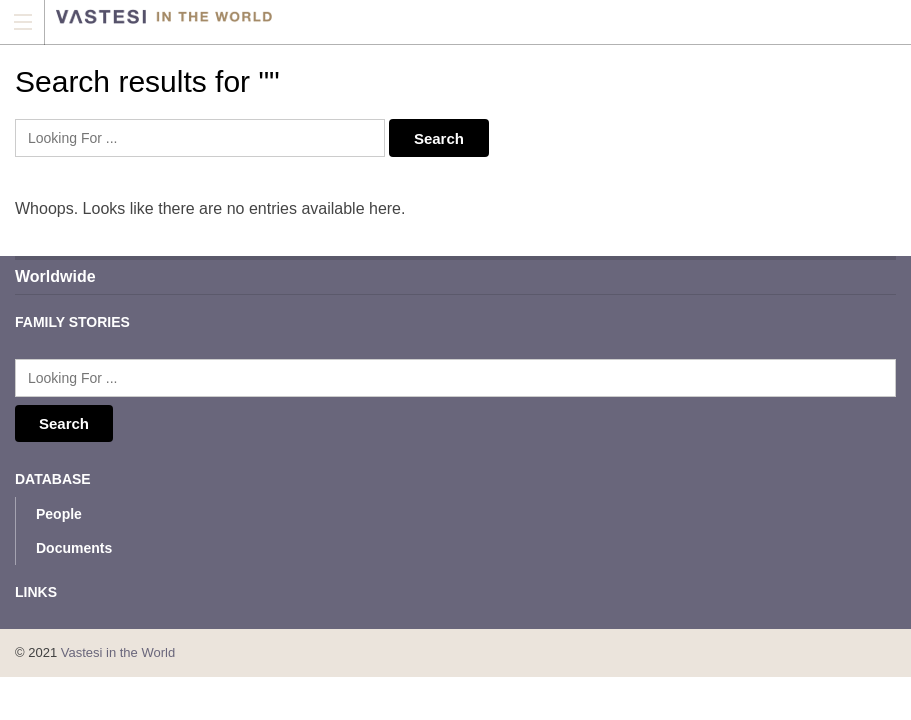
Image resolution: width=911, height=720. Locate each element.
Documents (74, 548)
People (59, 514)
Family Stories (72, 322)
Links (36, 592)
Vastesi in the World (118, 652)
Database (53, 479)
